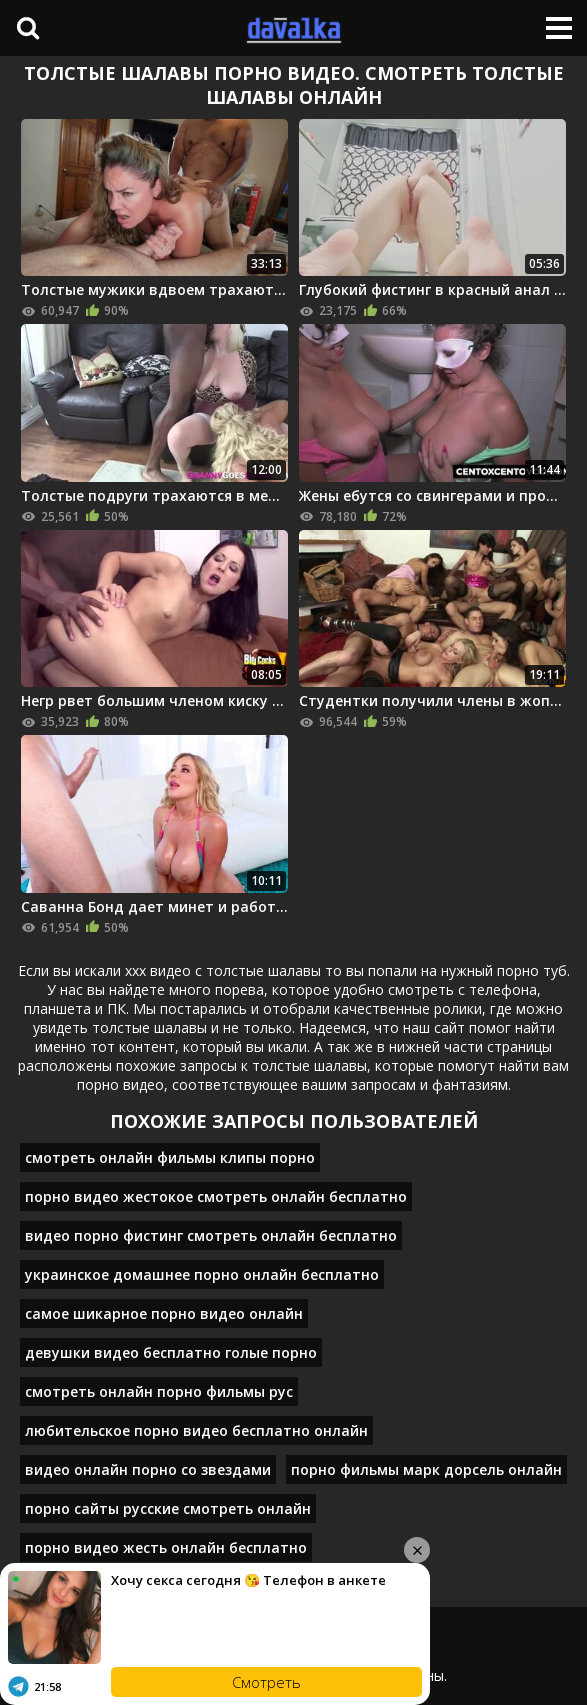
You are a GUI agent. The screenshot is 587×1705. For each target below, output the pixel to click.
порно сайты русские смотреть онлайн (168, 1508)
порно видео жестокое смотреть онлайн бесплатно (216, 1196)
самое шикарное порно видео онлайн (164, 1313)
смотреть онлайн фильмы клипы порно (170, 1157)
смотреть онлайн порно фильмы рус (159, 1391)
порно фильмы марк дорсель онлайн (426, 1469)
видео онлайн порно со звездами (148, 1469)
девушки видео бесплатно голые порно (171, 1352)
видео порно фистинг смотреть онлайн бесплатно (211, 1235)
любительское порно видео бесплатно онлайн (196, 1430)
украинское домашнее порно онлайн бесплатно (202, 1274)
